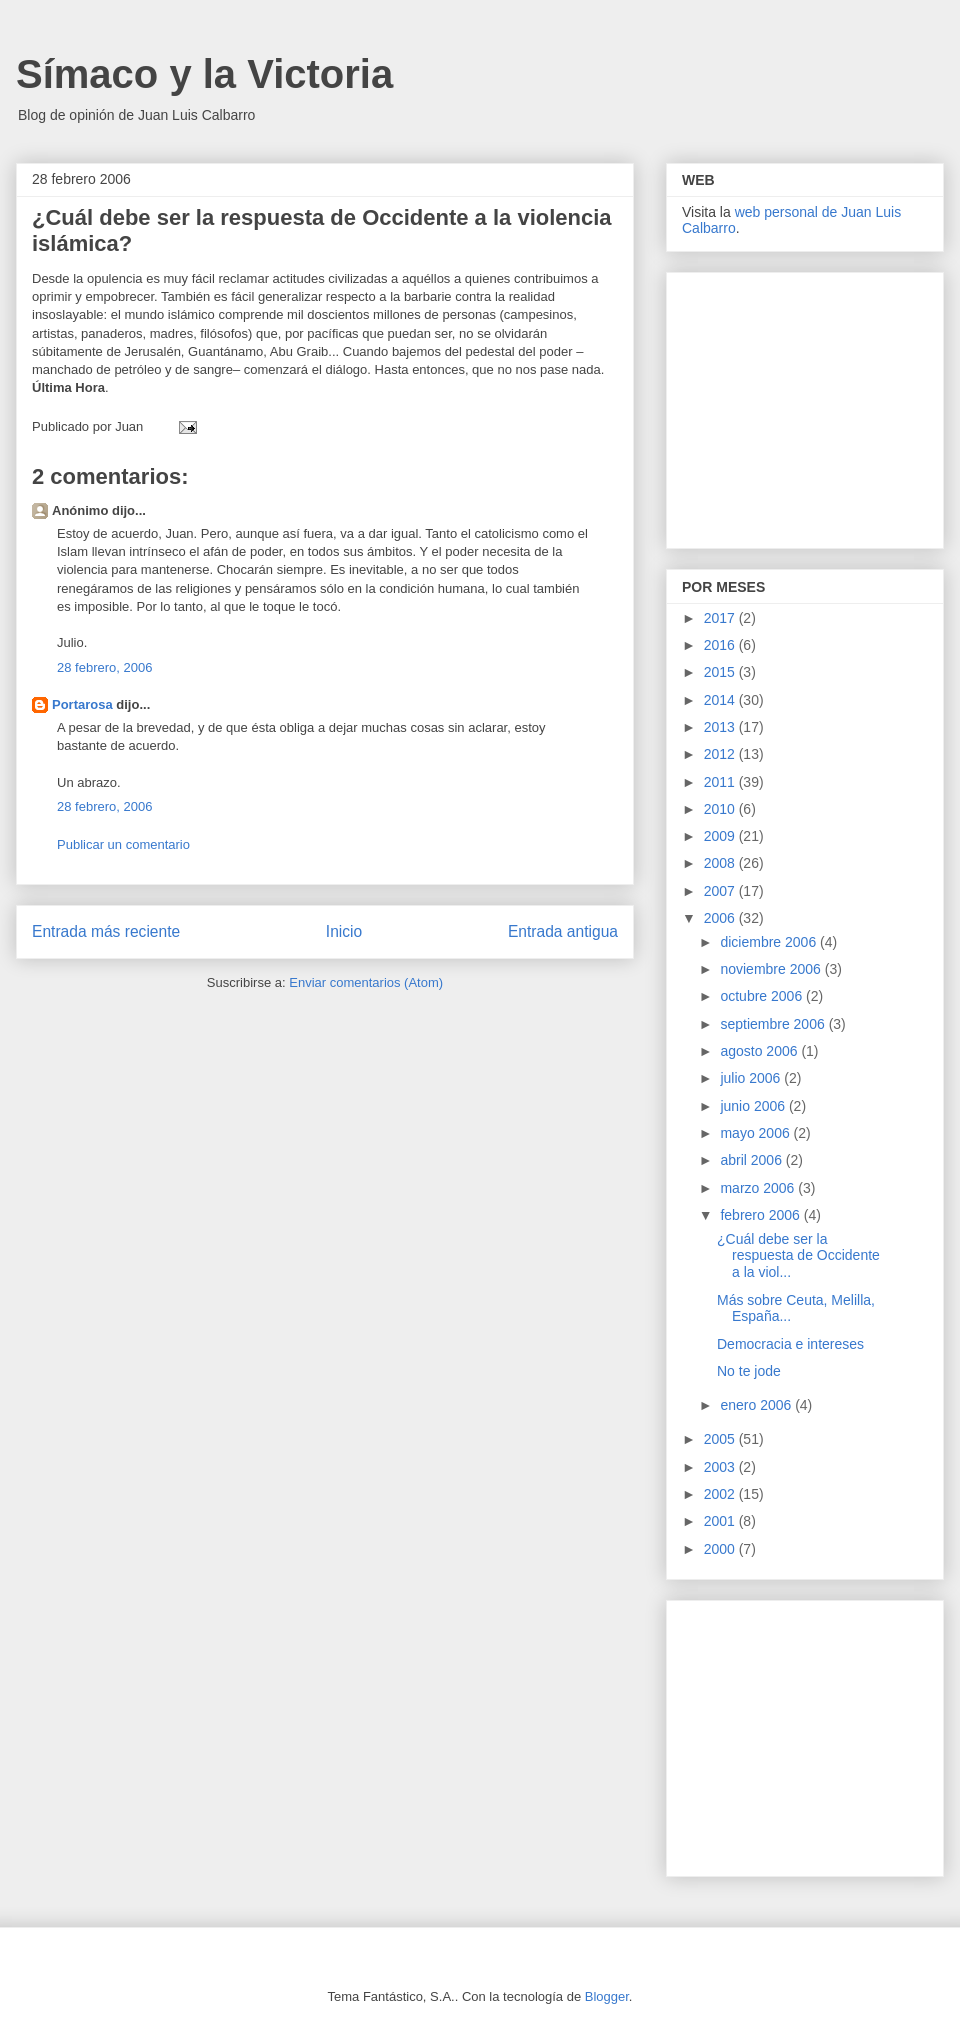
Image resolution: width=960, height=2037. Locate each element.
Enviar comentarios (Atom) (366, 982)
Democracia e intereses (790, 1344)
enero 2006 (757, 1405)
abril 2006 (752, 1160)
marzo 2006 (759, 1188)
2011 (721, 782)
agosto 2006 (760, 1051)
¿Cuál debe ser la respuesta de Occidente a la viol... (798, 1256)
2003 (721, 1467)
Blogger (607, 1996)
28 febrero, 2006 (104, 667)
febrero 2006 (761, 1215)
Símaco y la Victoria (204, 74)
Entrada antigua (563, 931)
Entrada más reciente (106, 931)
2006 (721, 918)
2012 (721, 754)
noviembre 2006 (772, 969)
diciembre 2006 (770, 942)
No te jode (749, 1371)
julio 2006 (752, 1078)
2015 (721, 672)
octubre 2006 (763, 996)
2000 (721, 1549)
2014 (721, 700)
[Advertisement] (807, 405)
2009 (721, 836)
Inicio (344, 931)
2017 (721, 618)
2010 (721, 809)
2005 (721, 1439)
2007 (721, 891)
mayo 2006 (756, 1133)
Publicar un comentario (123, 844)
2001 (721, 1521)
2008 (721, 863)
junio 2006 (754, 1106)
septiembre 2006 (774, 1024)
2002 (721, 1494)
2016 (721, 645)
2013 (721, 727)
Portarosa (82, 704)
